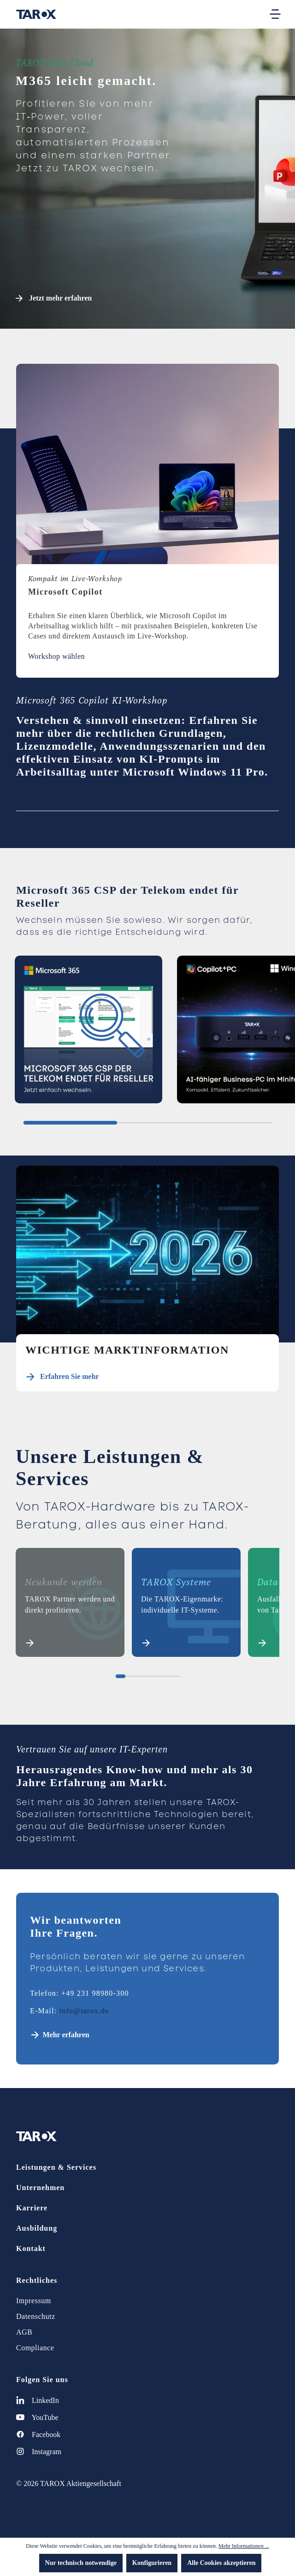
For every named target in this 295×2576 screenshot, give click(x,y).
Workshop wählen (56, 656)
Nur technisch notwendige (81, 2562)
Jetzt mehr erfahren (54, 298)
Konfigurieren (151, 2562)
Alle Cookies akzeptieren (221, 2562)
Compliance (35, 2348)
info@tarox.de (84, 2011)
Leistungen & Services (56, 2167)
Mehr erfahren (66, 2035)
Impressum (33, 2301)
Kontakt (31, 2248)
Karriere (31, 2208)
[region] (147, 1033)
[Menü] (275, 14)
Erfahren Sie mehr (69, 1376)
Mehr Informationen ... (243, 2546)
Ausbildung (36, 2228)
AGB (24, 2332)
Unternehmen (40, 2187)
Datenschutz (35, 2316)
